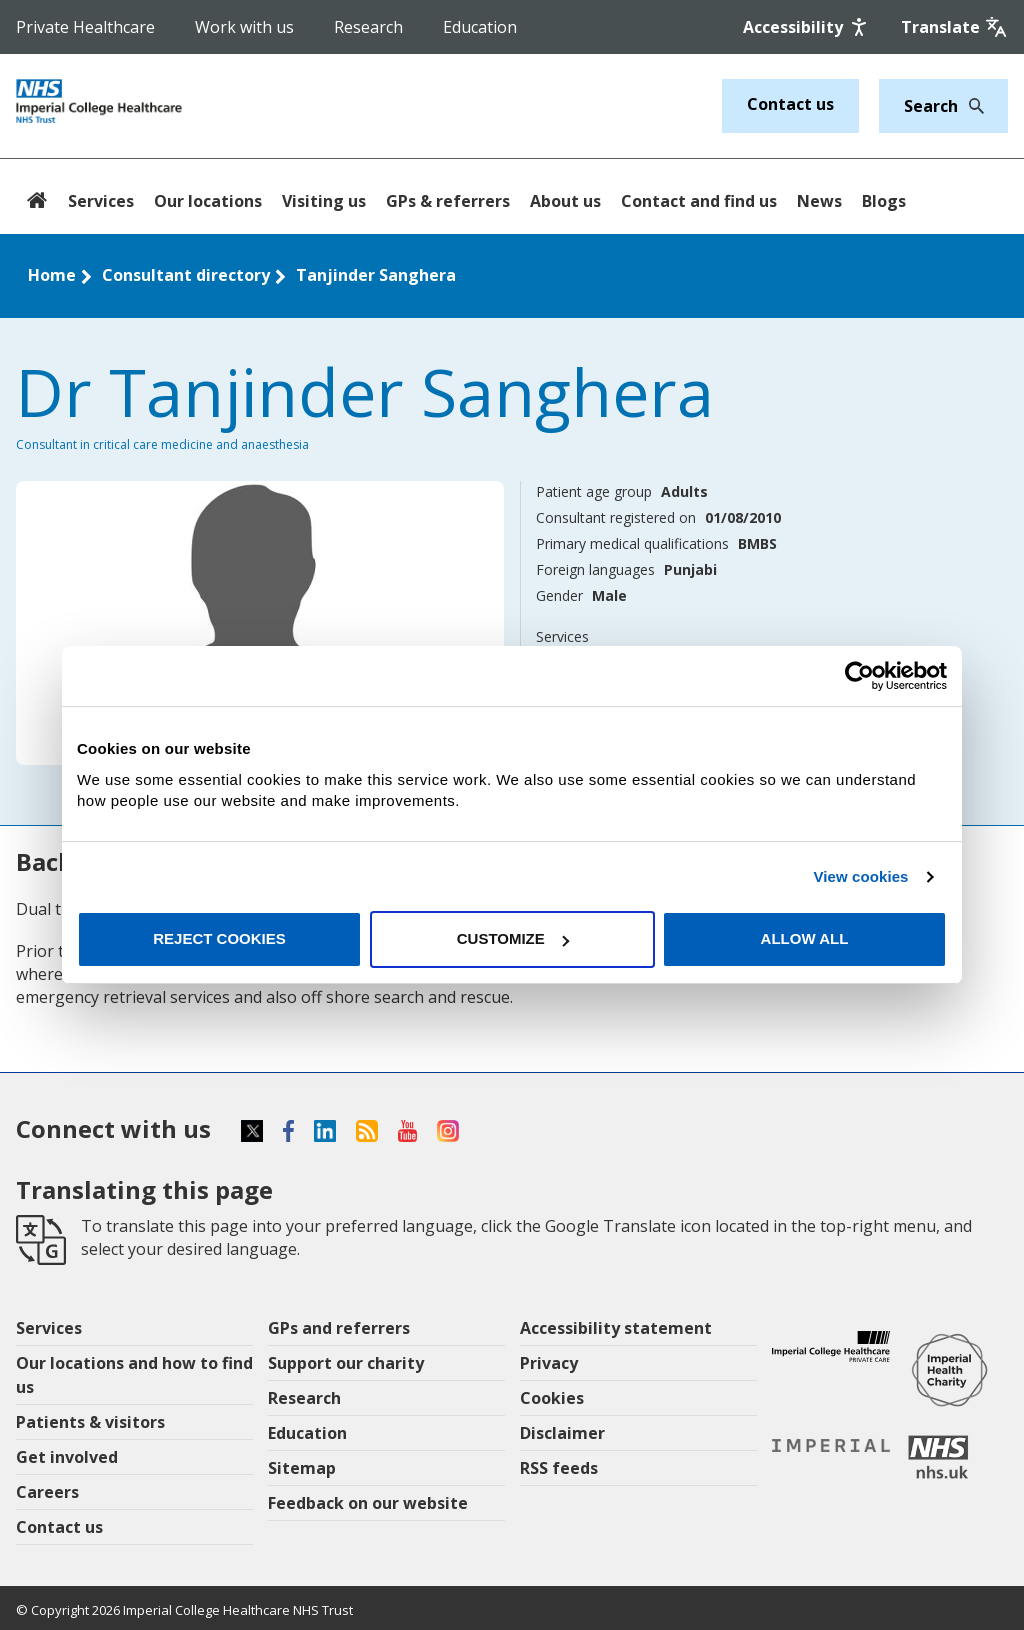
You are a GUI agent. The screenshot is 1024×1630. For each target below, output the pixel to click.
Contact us (790, 104)
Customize (513, 938)
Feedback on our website (368, 1503)
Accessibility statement (616, 1328)
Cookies (552, 1398)
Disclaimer (562, 1433)
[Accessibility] (807, 27)
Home (52, 275)
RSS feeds (559, 1468)
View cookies (860, 876)
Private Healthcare (85, 27)
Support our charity (346, 1363)
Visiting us (324, 201)
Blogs (884, 201)
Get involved (67, 1457)
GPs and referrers (339, 1328)
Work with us (244, 27)
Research (368, 27)
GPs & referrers (448, 201)
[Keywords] (931, 106)
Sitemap (302, 1468)
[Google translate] (954, 27)
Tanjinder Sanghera (376, 275)
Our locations (208, 201)
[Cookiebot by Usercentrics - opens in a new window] (859, 676)
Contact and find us (699, 201)
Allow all (805, 938)
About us (565, 201)
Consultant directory (186, 275)
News (819, 201)
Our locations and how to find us (134, 1375)
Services (101, 201)
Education (480, 27)
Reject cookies (219, 938)
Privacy (549, 1363)
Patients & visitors (90, 1422)
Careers (47, 1492)
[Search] (971, 106)
